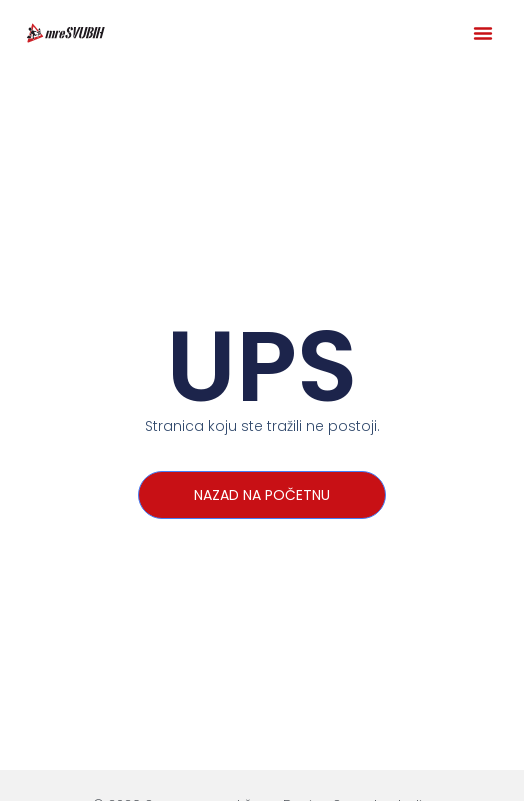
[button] (483, 33)
